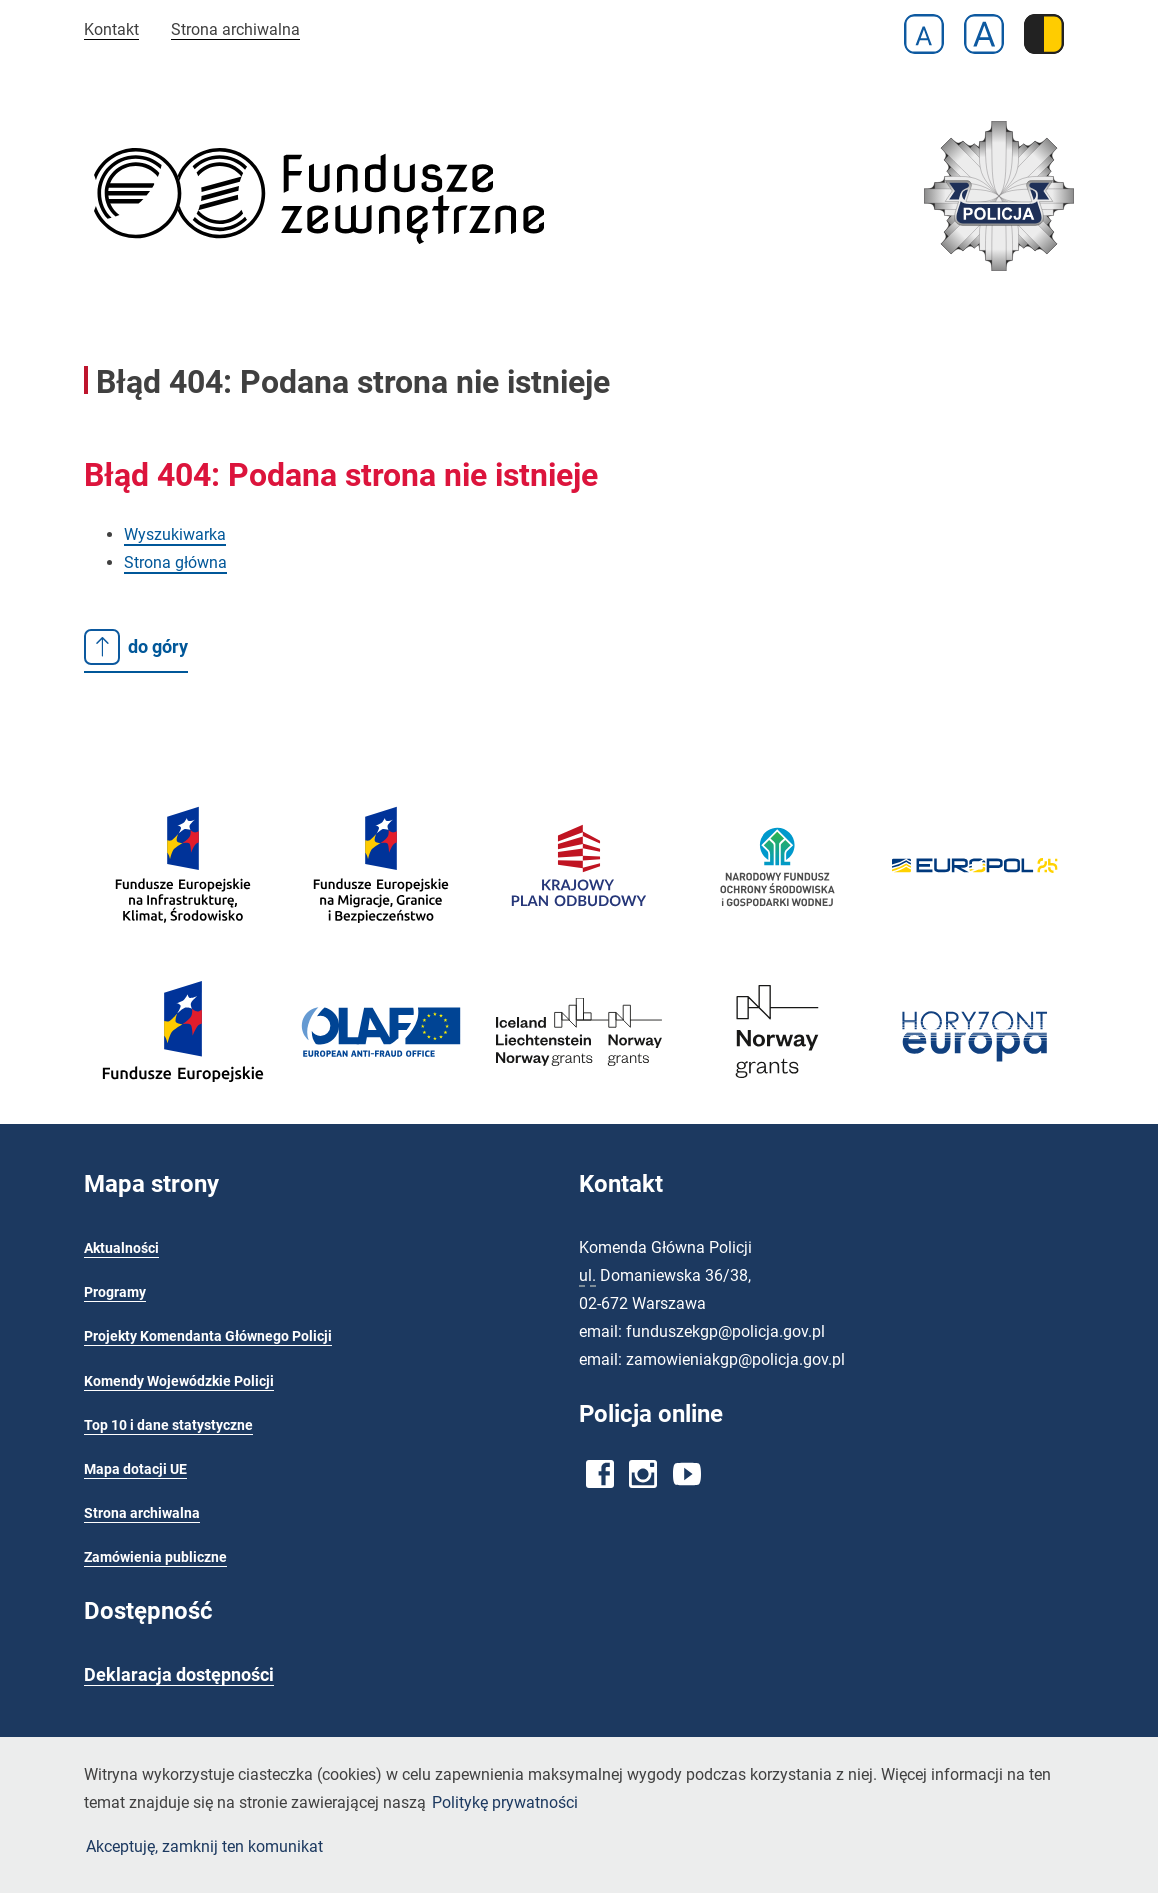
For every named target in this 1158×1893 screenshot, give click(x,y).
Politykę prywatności (505, 1802)
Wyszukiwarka (175, 534)
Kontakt (111, 29)
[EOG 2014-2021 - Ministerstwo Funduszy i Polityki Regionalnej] (579, 1076)
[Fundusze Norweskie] (777, 1088)
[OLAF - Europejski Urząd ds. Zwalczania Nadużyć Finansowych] (381, 1057)
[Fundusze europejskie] (183, 949)
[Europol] (975, 883)
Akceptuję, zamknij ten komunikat (204, 1846)
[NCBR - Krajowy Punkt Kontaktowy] (975, 1082)
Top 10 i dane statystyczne (168, 1425)
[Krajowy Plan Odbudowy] (579, 932)
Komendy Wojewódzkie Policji (179, 1381)
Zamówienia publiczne (155, 1557)
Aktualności (121, 1248)
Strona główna (175, 562)
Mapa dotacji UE (135, 1469)
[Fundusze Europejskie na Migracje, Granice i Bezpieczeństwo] (381, 949)
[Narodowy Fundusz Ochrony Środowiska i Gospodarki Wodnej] (777, 940)
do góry (136, 647)
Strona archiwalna (235, 29)
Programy (115, 1292)
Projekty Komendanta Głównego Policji (208, 1336)
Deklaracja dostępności (179, 1675)
